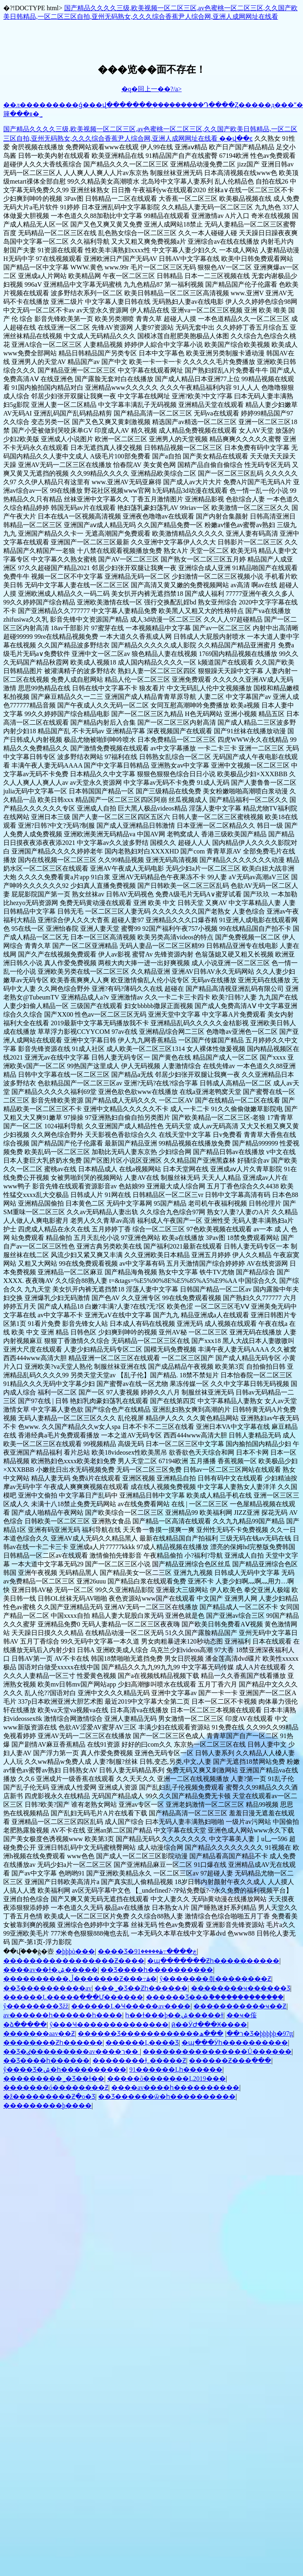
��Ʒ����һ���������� (157, 1969)
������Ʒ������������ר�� (160, 2033)
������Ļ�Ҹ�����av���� (131, 2006)
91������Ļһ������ (175, 2069)
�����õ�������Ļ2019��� (166, 2078)
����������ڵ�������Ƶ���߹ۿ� (80, 1978)
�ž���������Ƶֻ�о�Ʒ (49, 2096)
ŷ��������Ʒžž (35, 2006)
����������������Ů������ (217, 2051)
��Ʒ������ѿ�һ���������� (167, 2096)
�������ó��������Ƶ (55, 2087)
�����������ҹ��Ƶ (239, 2006)
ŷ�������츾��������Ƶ (215, 1978)
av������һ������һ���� (62, 2015)
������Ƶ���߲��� (230, 2060)
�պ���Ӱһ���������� (235, 2042)
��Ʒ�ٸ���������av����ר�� (71, 2051)
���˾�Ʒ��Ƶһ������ (141, 1988)
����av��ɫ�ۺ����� (50, 1969)
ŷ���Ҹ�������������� (108, 2024)
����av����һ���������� (175, 2087)
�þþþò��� (75, 1951)
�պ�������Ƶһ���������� (213, 1960)
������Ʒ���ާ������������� (214, 1997)
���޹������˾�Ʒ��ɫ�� (53, 2078)
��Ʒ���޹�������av (47, 1988)
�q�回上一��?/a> (151, 88)
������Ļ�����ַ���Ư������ (73, 1997)
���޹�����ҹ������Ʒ (240, 1988)
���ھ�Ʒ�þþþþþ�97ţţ (246, 2033)
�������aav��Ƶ (39, 2033)
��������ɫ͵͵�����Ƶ (139, 2060)
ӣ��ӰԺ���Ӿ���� (209, 2024)
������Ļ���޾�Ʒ (142, 2042)
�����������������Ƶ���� (73, 1960)
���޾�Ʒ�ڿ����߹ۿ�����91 (147, 1951)
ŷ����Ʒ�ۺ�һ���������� (64, 2069)
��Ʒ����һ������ (46, 2060)
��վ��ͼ (236, 138)
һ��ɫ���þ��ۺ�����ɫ (174, 2015)
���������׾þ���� (47, 2105)
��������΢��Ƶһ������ (53, 2042)
